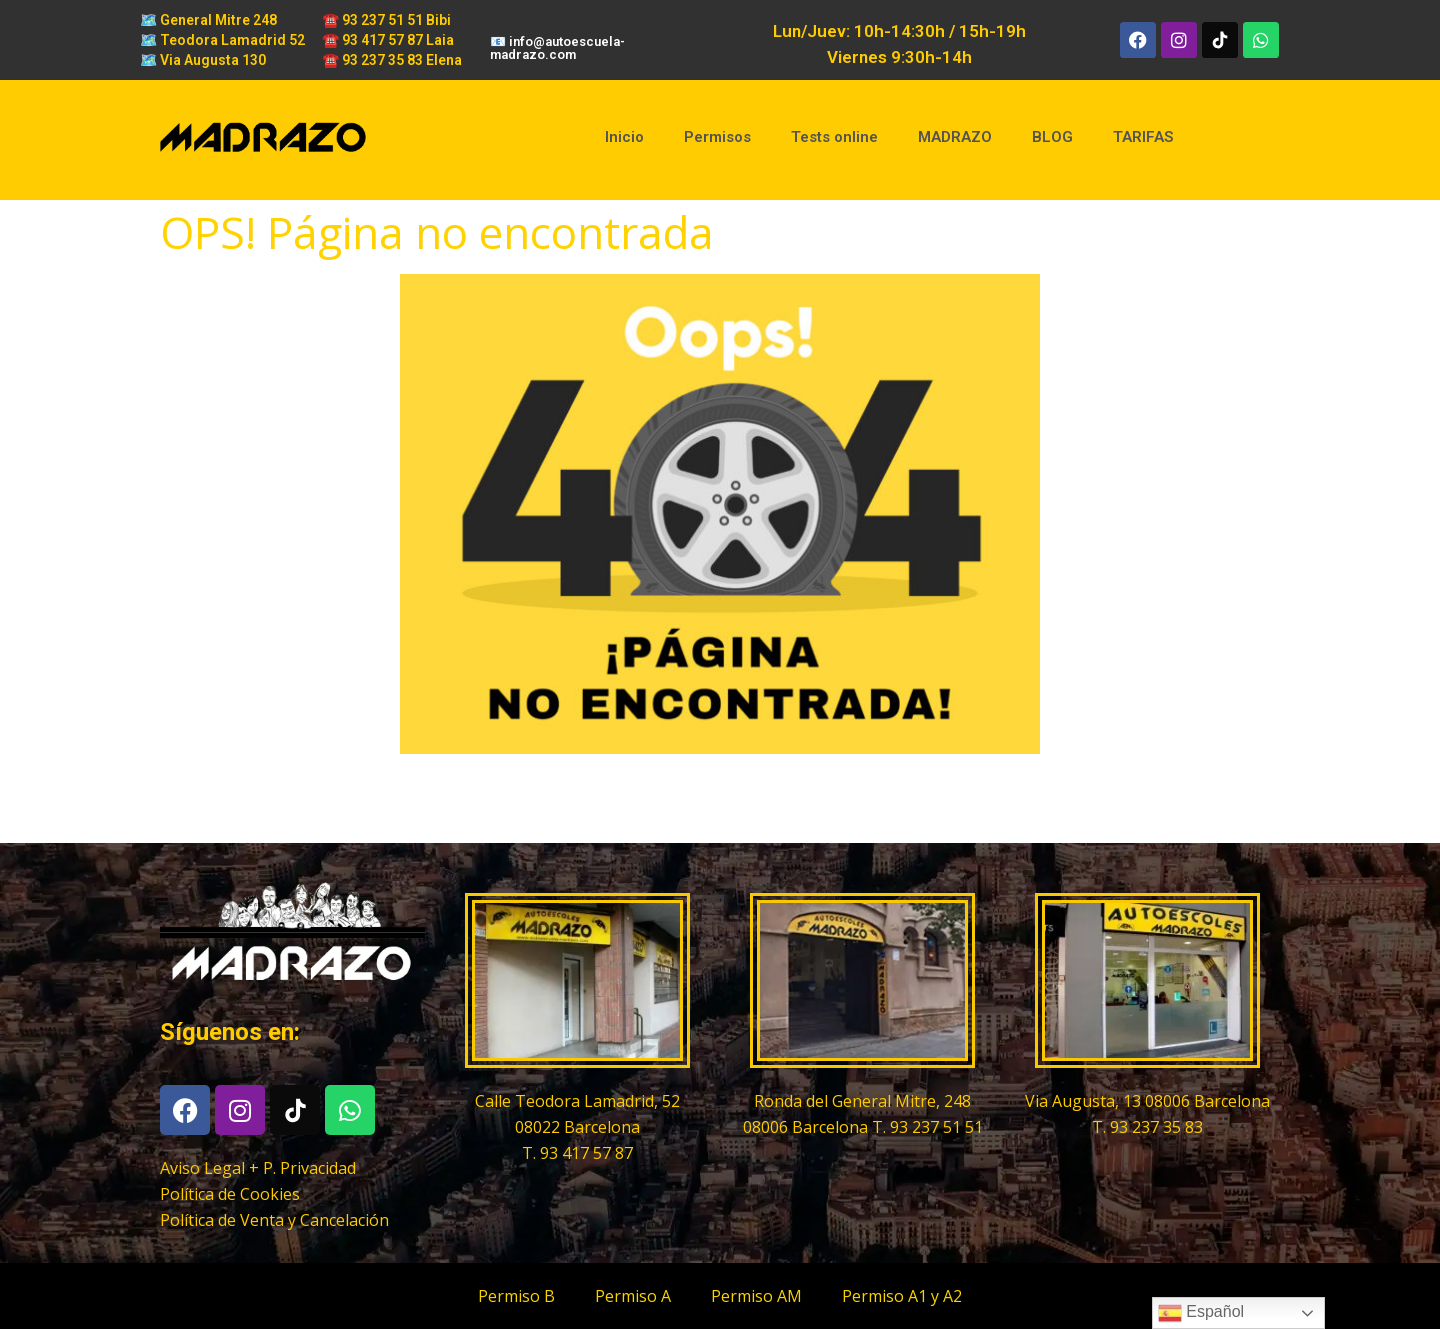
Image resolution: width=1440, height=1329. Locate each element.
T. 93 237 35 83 (1147, 1127)
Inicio (624, 137)
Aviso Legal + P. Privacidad (258, 1168)
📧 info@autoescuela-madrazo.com (557, 48)
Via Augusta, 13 (1085, 1101)
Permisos (717, 137)
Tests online (834, 137)
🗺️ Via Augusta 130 (203, 60)
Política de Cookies (230, 1194)
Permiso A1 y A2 (902, 1296)
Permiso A (633, 1296)
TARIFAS (1143, 137)
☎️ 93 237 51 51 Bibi (386, 20)
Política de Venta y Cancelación (274, 1220)
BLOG (1052, 137)
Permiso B (516, 1296)
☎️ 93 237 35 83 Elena (392, 60)
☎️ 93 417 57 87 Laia (388, 40)
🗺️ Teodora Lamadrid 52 (222, 40)
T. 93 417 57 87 (577, 1153)
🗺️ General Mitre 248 (208, 20)
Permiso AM (756, 1296)
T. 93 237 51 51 (927, 1127)
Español (1201, 1313)
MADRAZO (955, 137)
